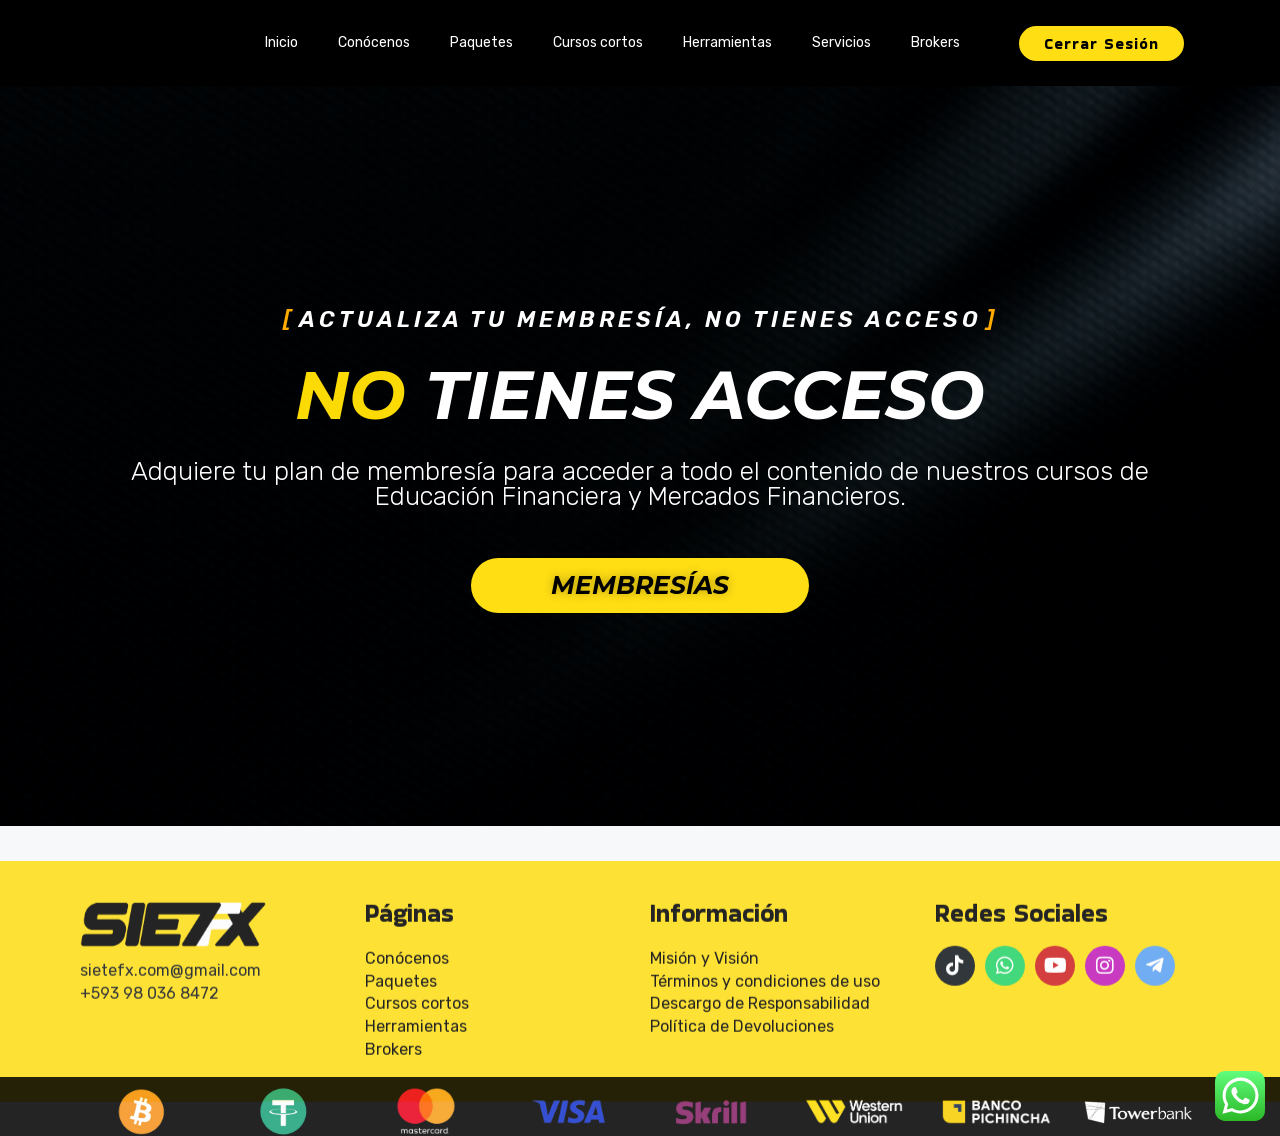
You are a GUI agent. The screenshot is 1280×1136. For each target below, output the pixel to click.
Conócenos (374, 42)
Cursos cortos (598, 42)
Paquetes (481, 42)
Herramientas (727, 42)
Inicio (281, 42)
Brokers (935, 42)
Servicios (841, 42)
